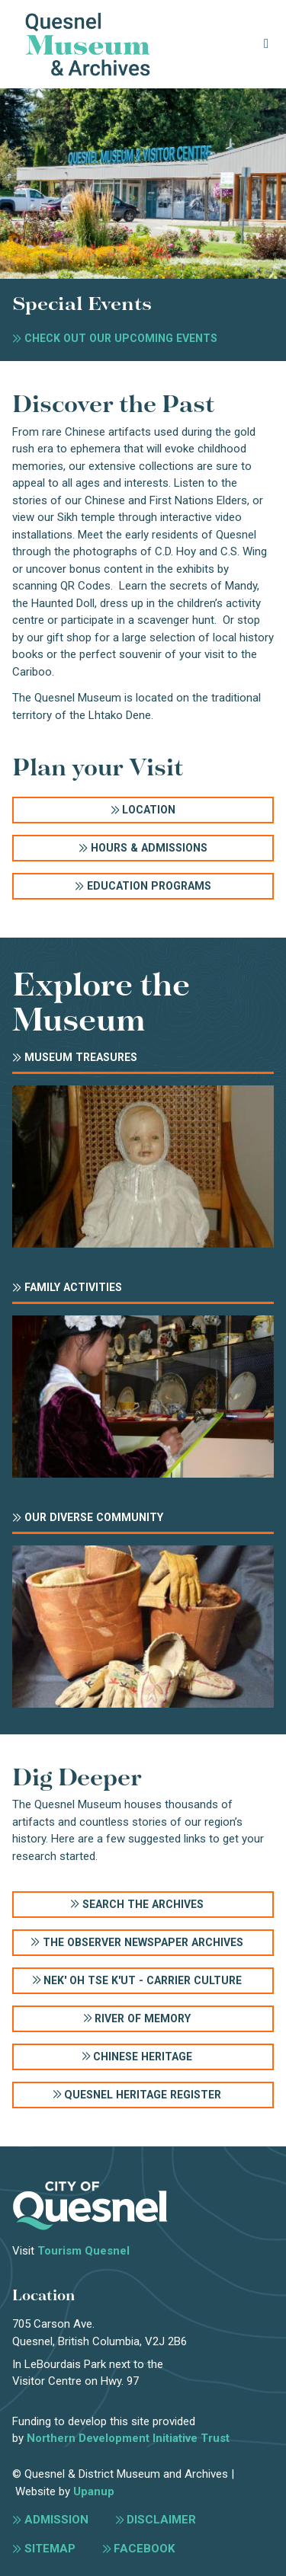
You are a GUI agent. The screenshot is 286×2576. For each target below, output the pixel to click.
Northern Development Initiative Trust (128, 2438)
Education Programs (149, 886)
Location (148, 810)
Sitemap (50, 2548)
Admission (56, 2519)
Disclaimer (161, 2519)
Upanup (93, 2491)
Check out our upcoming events (120, 338)
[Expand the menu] (267, 44)
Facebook (144, 2548)
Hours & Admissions (149, 848)
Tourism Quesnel (83, 2251)
